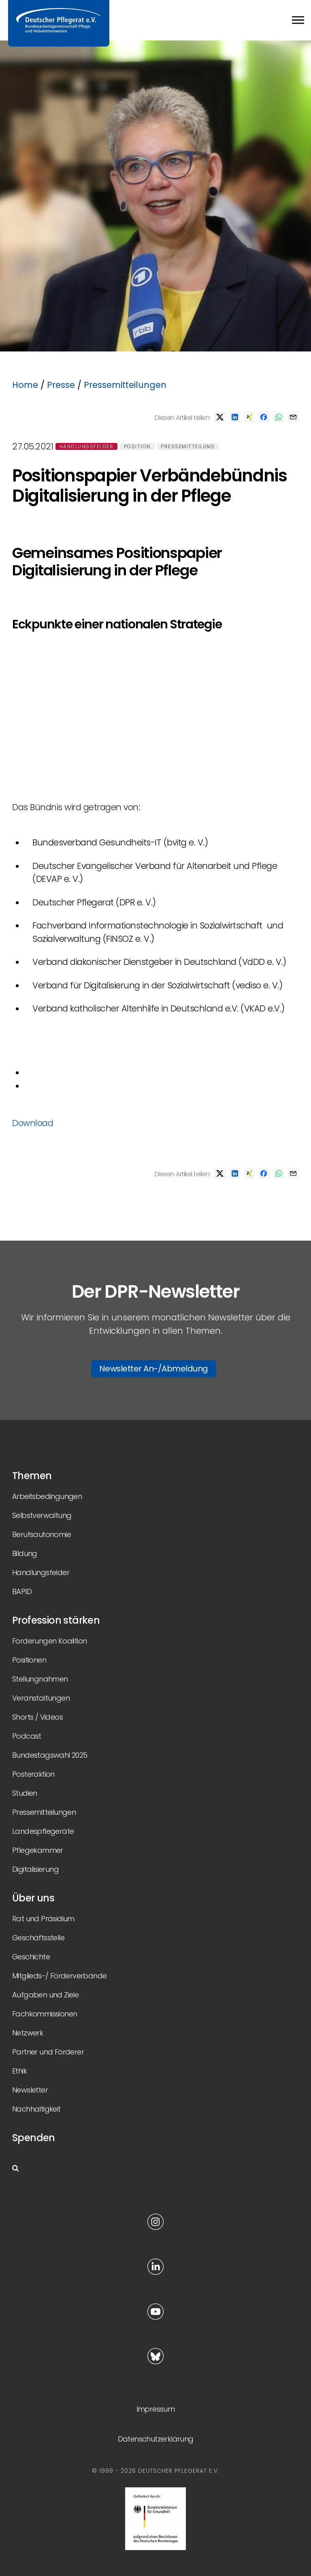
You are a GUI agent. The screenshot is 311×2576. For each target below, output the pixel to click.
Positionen (29, 1660)
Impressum (155, 2409)
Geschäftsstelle (38, 1938)
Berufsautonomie (41, 1534)
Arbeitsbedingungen (47, 1496)
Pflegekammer (37, 1850)
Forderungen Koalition (49, 1641)
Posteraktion (33, 1774)
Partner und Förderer (48, 2052)
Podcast (26, 1736)
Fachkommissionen (44, 2014)
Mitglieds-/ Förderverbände (59, 1976)
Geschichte (31, 1957)
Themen (31, 1475)
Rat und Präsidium (43, 1919)
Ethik (19, 2071)
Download (35, 1123)
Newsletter (30, 2090)
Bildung (24, 1553)
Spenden (33, 2137)
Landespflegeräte (43, 1831)
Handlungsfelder (87, 446)
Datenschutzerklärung (156, 2439)
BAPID (22, 1591)
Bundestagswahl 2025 (49, 1755)
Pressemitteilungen (125, 385)
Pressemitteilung (188, 446)
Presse (61, 385)
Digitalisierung (35, 1869)
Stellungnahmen (40, 1679)
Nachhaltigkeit (36, 2109)
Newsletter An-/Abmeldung (153, 1368)
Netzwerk (27, 2033)
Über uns (33, 1898)
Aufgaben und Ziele (45, 1995)
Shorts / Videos (37, 1717)
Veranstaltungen (41, 1698)
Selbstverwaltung (41, 1515)
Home (25, 385)
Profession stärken (56, 1620)
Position (137, 446)
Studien (24, 1793)
